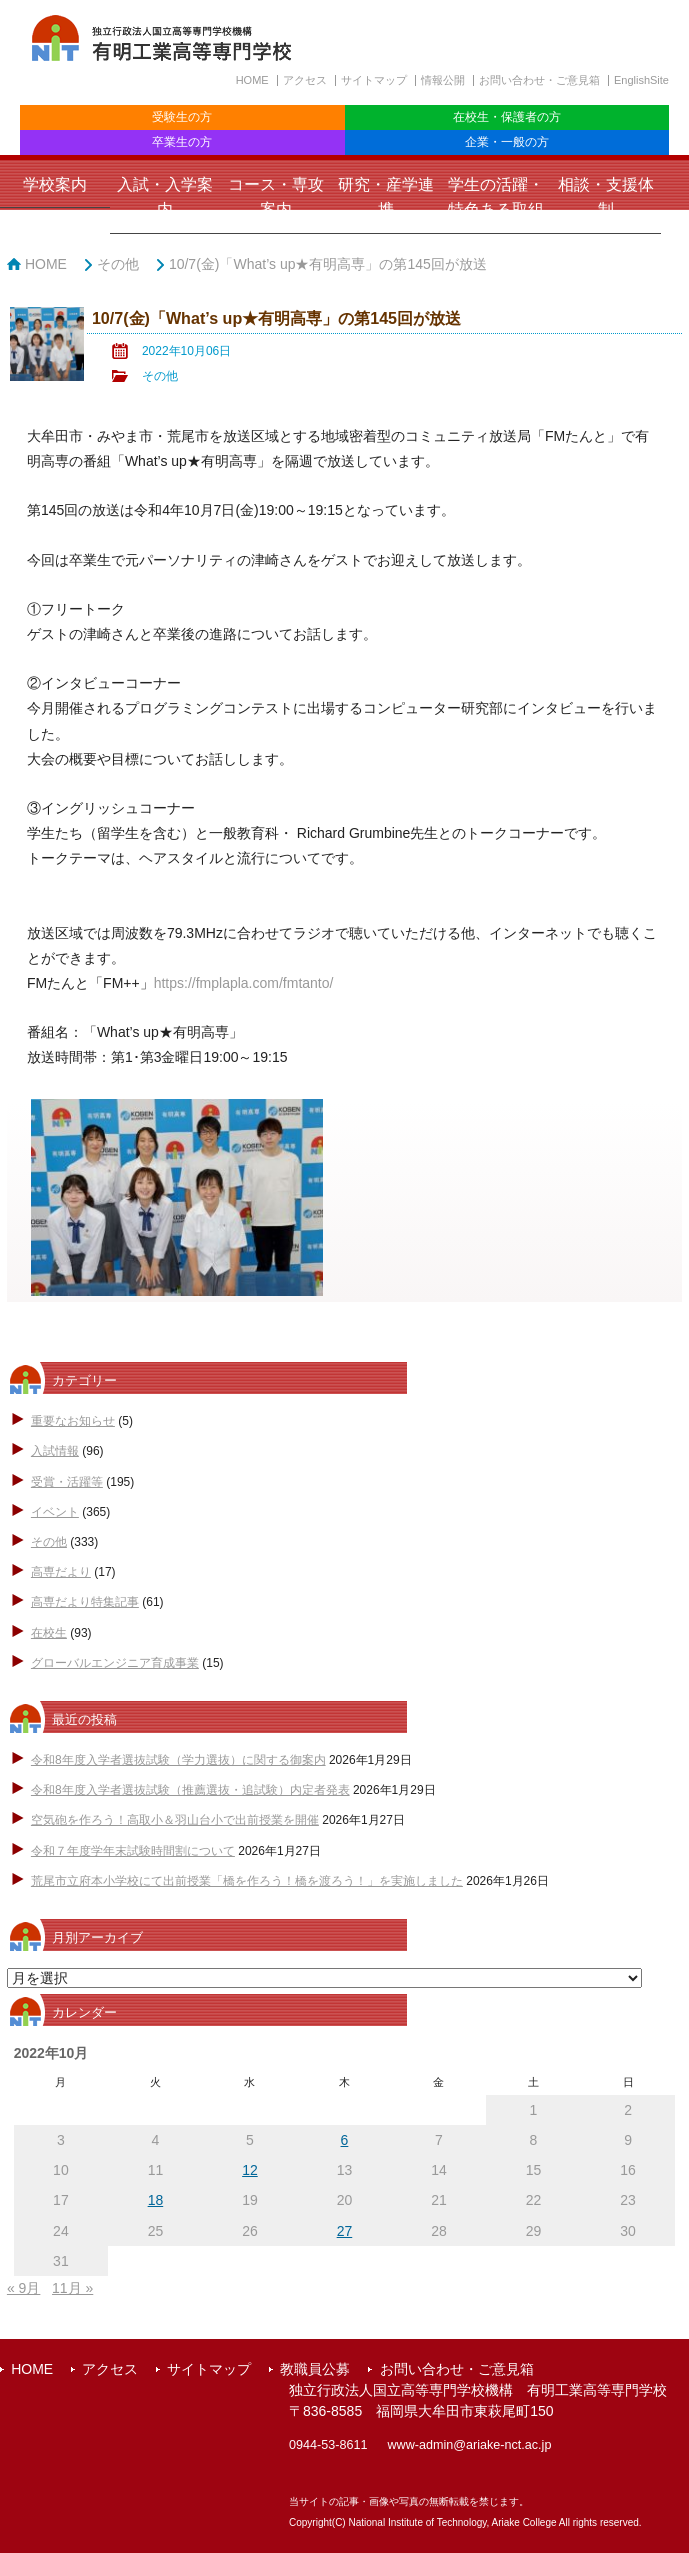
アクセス (305, 80)
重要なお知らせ (73, 1421)
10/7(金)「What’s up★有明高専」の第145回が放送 (328, 264)
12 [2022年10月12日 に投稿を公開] (250, 2170)
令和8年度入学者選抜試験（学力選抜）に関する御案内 (178, 1760)
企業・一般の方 (507, 142)
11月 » (72, 2288)
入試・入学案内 (165, 197)
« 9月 (23, 2288)
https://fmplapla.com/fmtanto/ (244, 983)
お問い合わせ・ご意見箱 (539, 80)
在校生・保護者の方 (507, 117)
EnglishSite (641, 80)
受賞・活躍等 (67, 1482)
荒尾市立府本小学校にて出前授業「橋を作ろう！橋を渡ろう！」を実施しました (247, 1881)
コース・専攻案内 (276, 197)
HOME (252, 80)
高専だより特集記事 (85, 1602)
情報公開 (443, 80)
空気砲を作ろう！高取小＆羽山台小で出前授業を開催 (175, 1820)
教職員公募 (315, 2369)
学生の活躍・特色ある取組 (496, 197)
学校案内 (55, 184)
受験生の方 (182, 117)
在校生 (49, 1633)
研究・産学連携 (386, 197)
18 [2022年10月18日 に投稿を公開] (156, 2200)
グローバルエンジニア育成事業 (115, 1663)
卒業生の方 (182, 142)
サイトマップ (374, 80)
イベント (55, 1512)
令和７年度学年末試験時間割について (133, 1851)
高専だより (61, 1572)
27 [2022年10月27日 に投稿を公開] (345, 2231)
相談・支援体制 (606, 197)
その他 (118, 264)
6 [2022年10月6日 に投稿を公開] (345, 2140)
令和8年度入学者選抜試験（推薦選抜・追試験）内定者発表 (190, 1790)
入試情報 (55, 1451)
